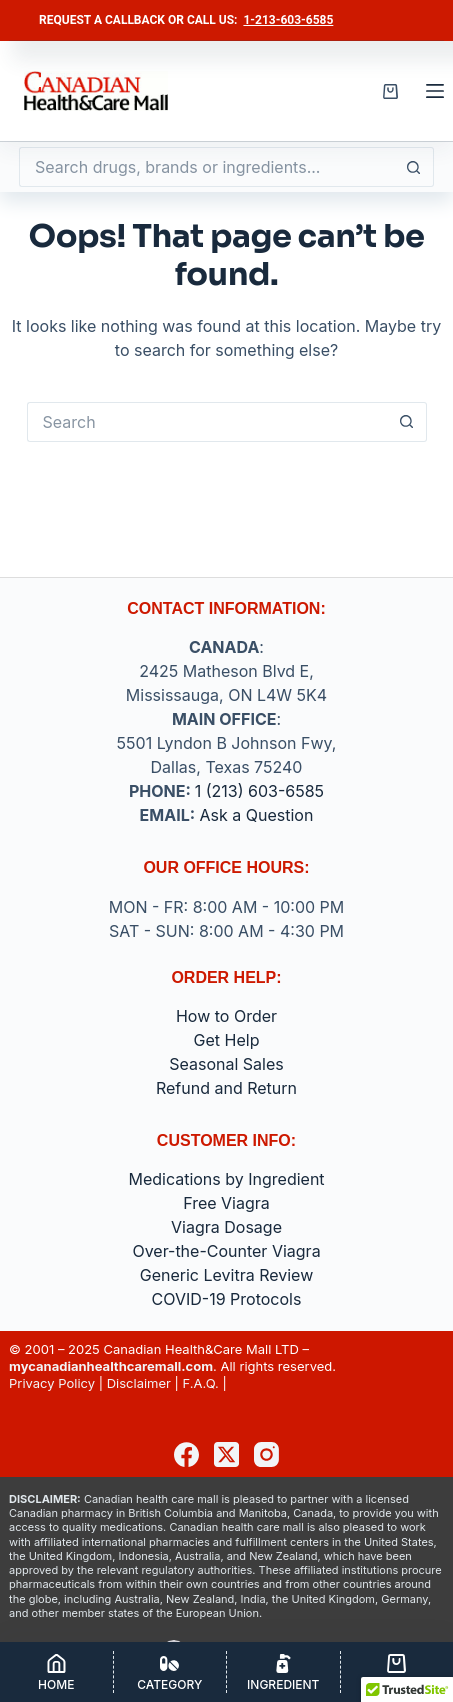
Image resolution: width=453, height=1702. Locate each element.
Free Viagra (226, 1203)
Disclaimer (139, 1383)
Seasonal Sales (226, 1064)
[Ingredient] (283, 1672)
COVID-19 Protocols (227, 1299)
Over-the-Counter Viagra (226, 1251)
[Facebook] (186, 1454)
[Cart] (397, 1672)
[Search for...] (206, 167)
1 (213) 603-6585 (259, 791)
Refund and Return (226, 1088)
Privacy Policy (52, 1383)
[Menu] (435, 91)
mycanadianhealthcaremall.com (111, 1366)
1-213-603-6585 (288, 20)
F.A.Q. (201, 1383)
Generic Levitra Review (227, 1275)
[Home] (56, 1672)
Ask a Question (257, 815)
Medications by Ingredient (226, 1179)
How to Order (226, 1016)
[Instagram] (266, 1454)
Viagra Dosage (226, 1227)
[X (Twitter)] (226, 1454)
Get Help (227, 1040)
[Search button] (414, 167)
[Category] (170, 1672)
